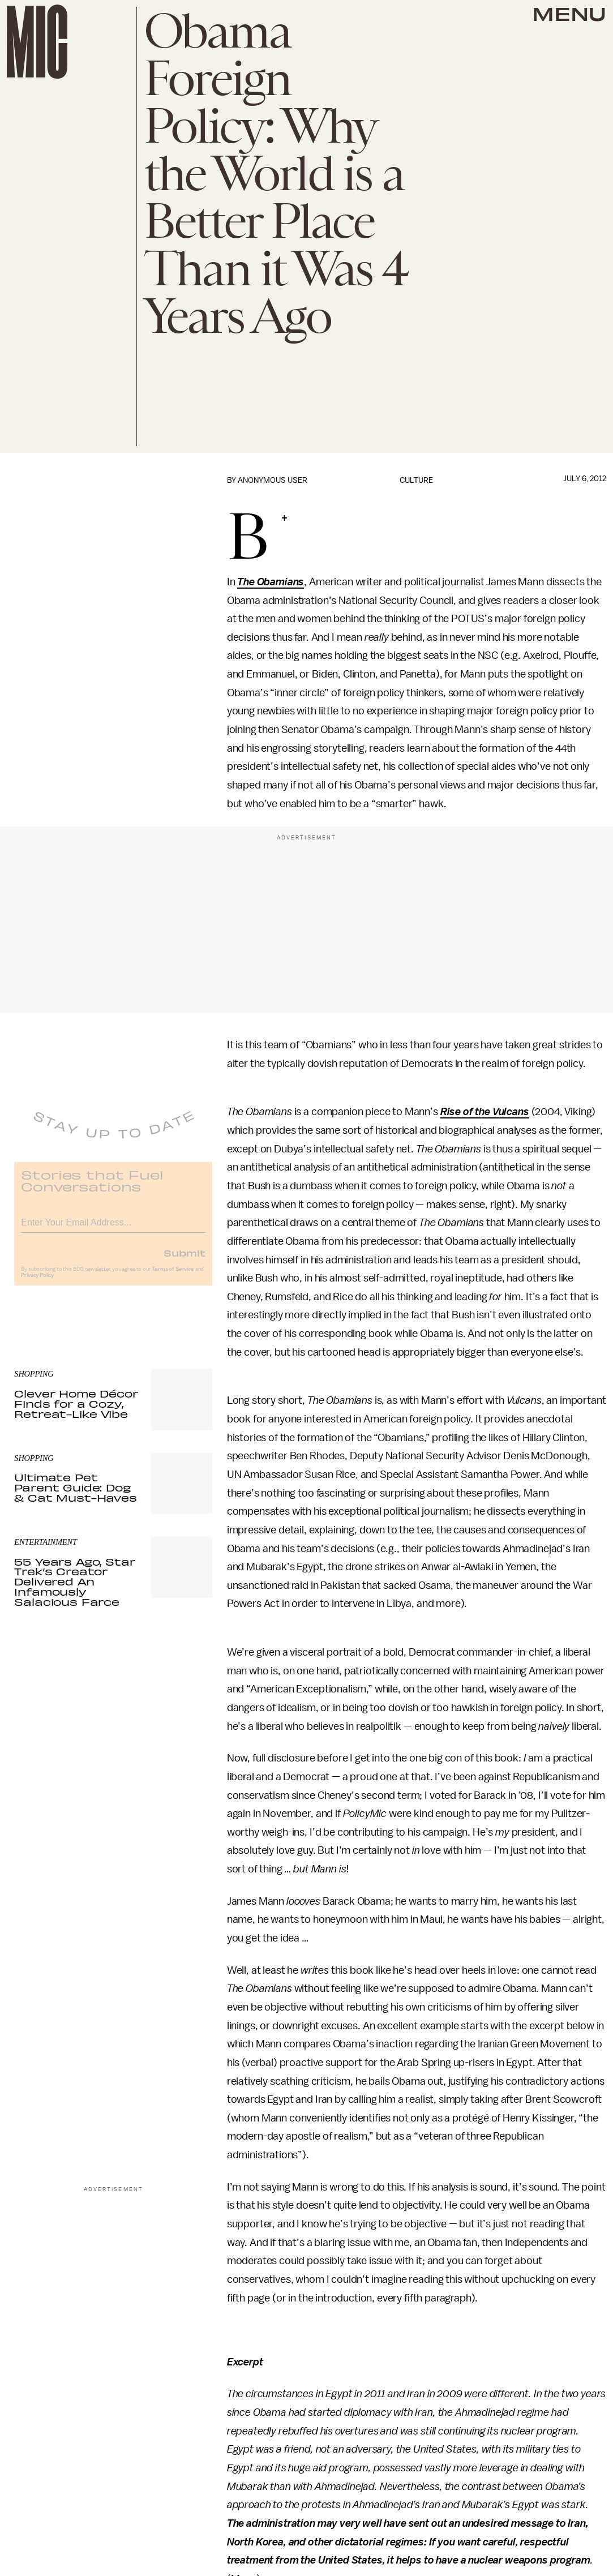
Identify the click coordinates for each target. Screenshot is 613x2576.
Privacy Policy (37, 1282)
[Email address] (113, 1228)
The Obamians (270, 582)
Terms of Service (173, 1276)
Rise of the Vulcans (484, 1111)
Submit (184, 1260)
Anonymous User (272, 480)
